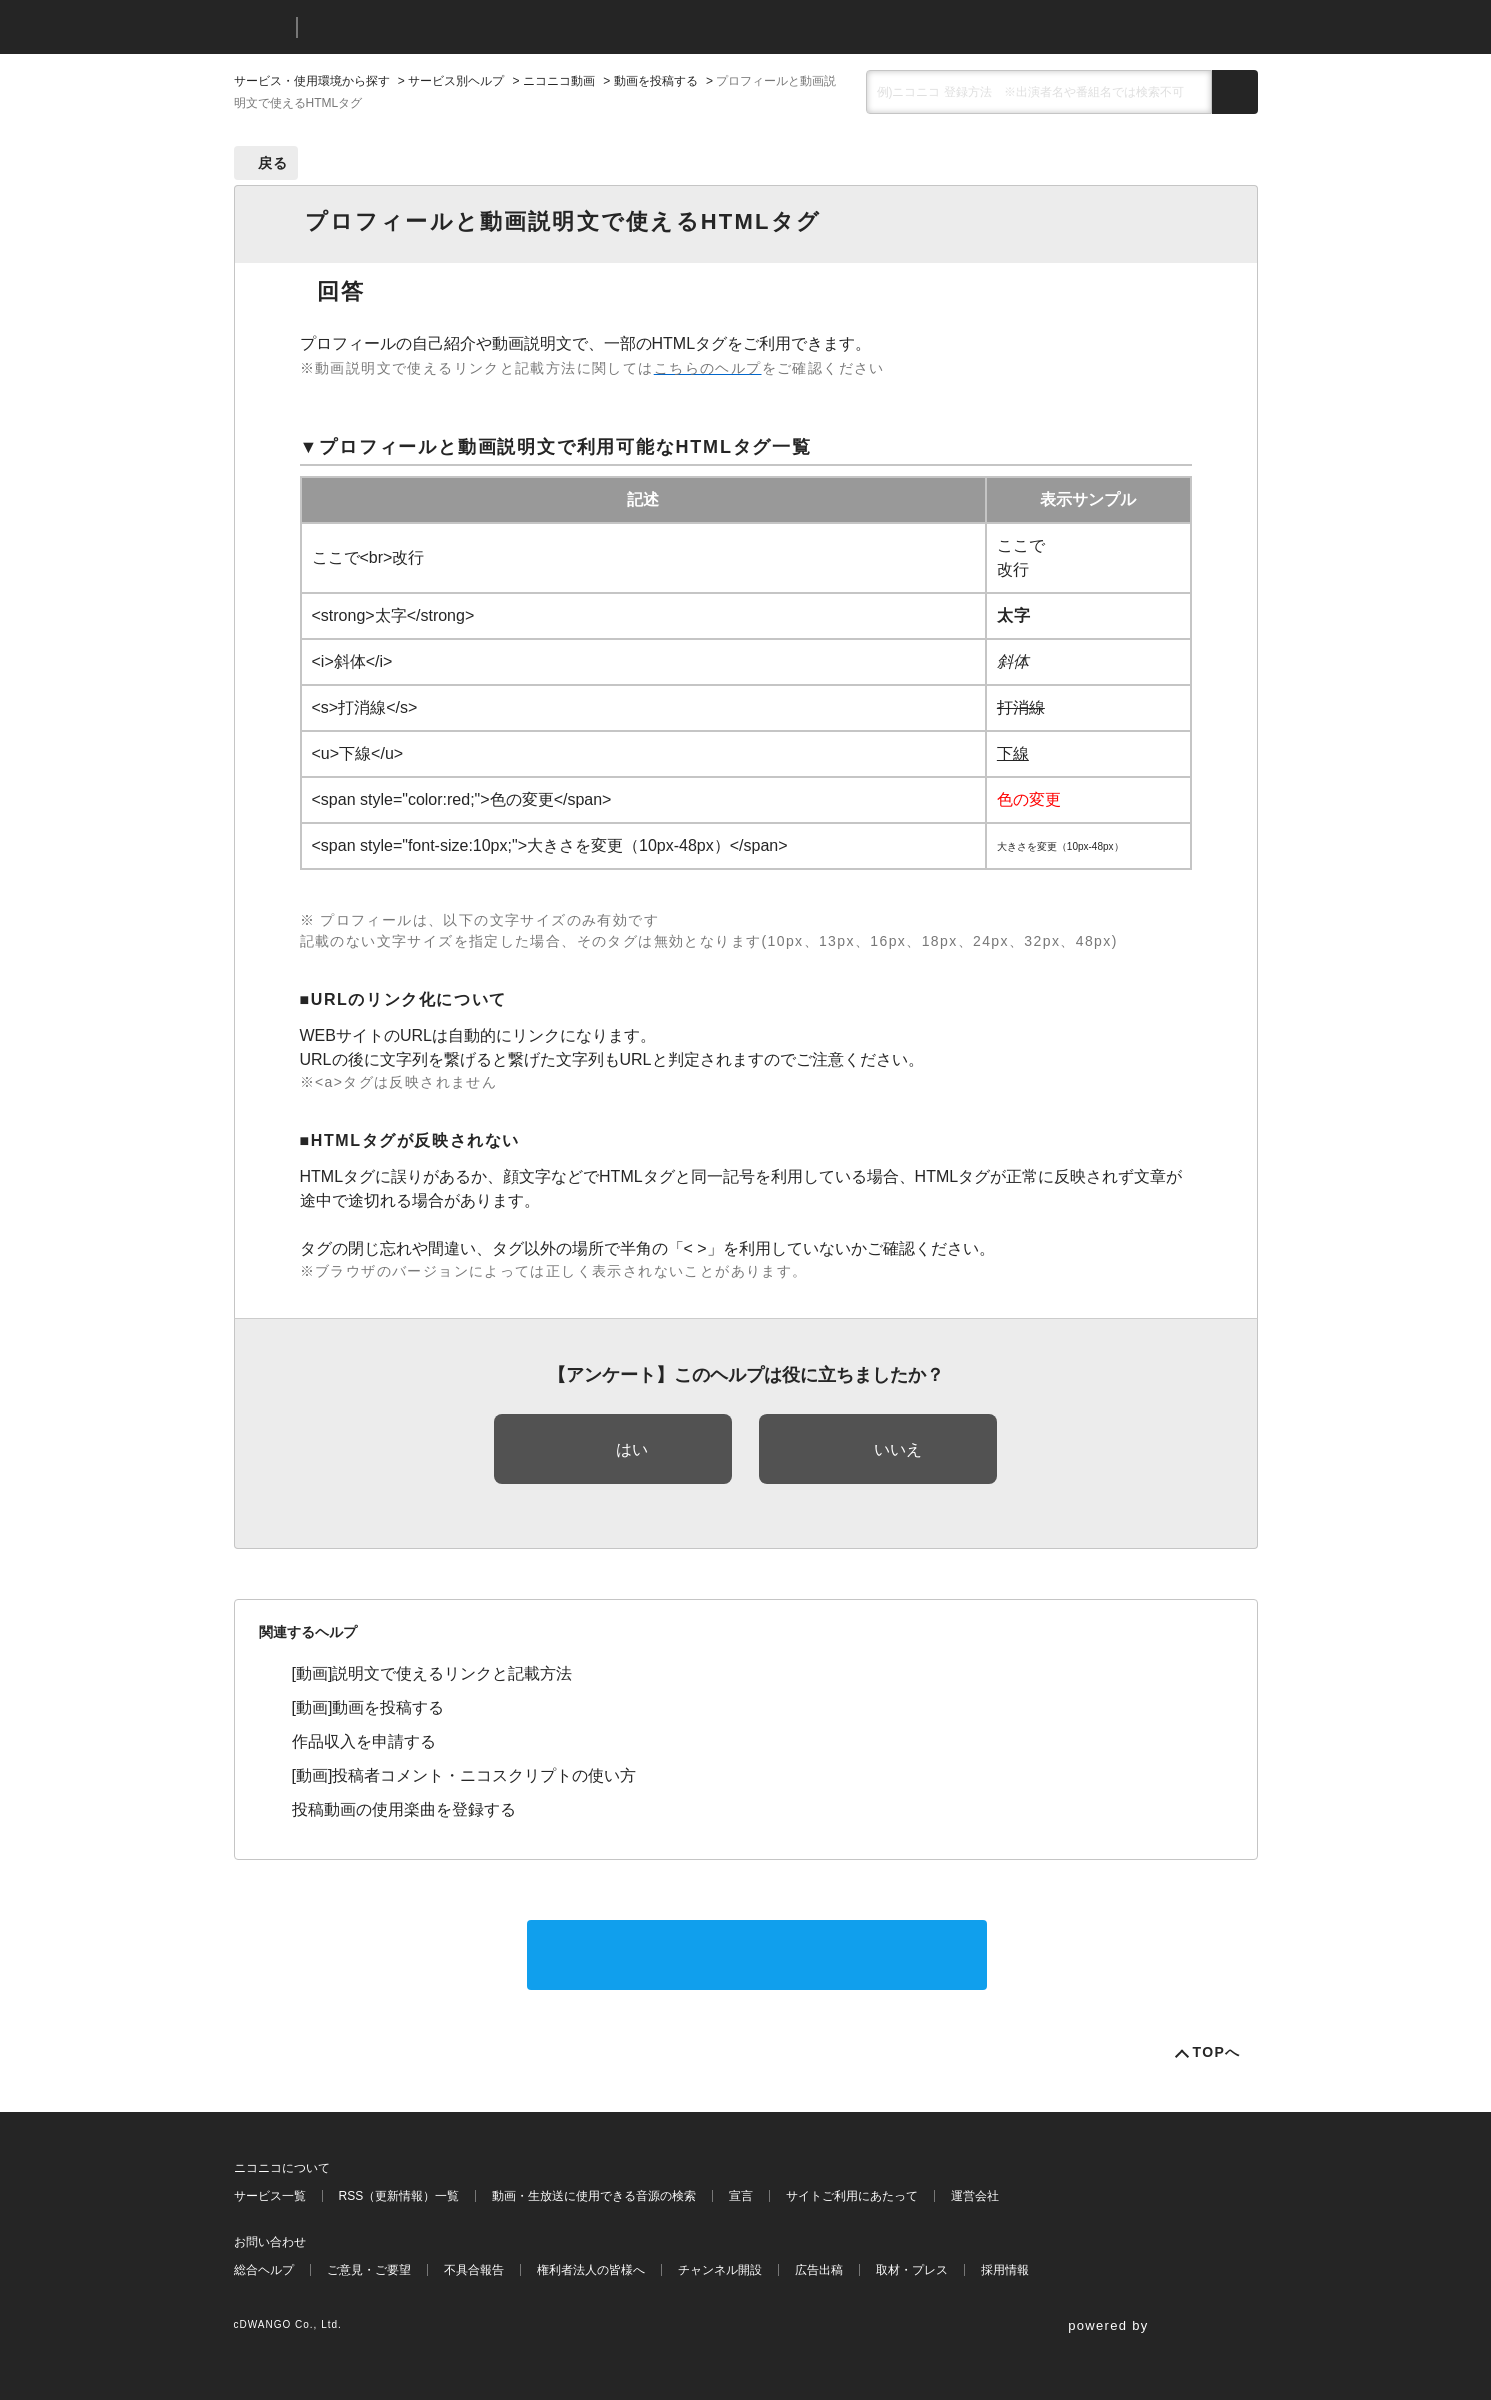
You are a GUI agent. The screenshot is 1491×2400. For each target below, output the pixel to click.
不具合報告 (474, 2270)
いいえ (898, 1449)
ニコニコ (261, 27)
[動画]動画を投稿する (368, 1707)
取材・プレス (912, 2270)
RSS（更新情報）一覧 (399, 2196)
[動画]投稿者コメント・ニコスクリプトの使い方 (464, 1775)
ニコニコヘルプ (418, 27)
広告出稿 (819, 2270)
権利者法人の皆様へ (591, 2270)
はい (632, 1449)
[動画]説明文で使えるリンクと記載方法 (432, 1673)
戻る (273, 163)
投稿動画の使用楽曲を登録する (404, 1809)
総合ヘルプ (264, 2270)
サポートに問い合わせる (757, 1954)
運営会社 (975, 2196)
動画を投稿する (656, 81)
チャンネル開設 (720, 2270)
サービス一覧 (270, 2196)
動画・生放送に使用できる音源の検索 (594, 2196)
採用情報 (1005, 2270)
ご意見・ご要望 (369, 2270)
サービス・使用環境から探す (312, 81)
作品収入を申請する (364, 1741)
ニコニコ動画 (559, 81)
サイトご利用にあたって (852, 2196)
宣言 (741, 2196)
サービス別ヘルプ (456, 81)
